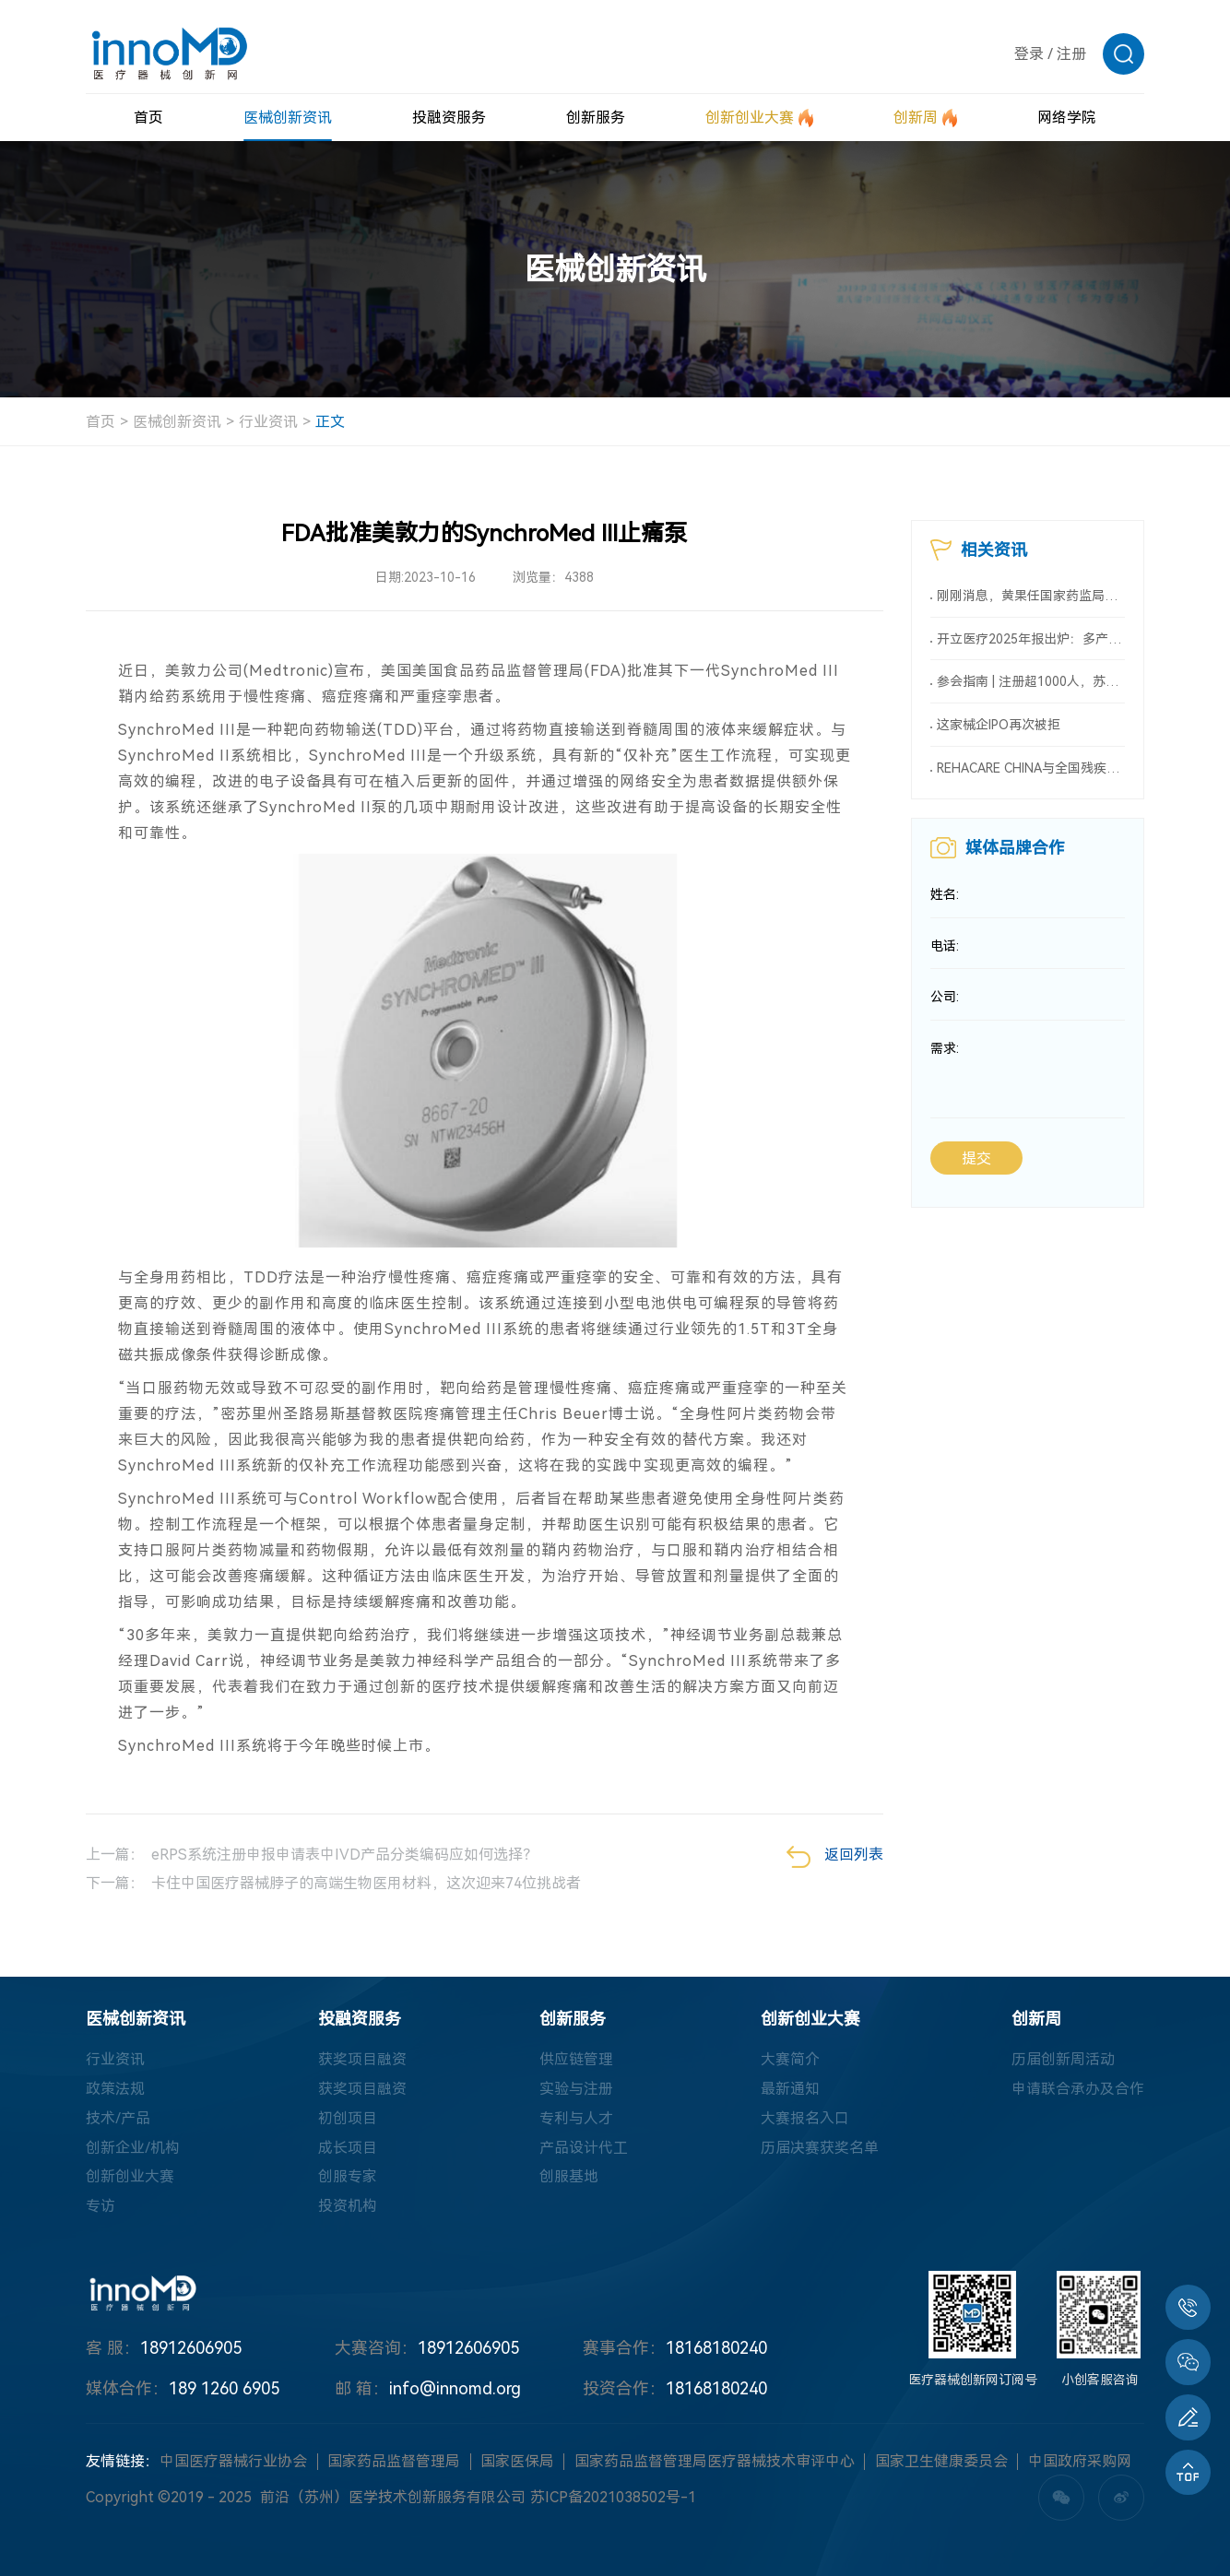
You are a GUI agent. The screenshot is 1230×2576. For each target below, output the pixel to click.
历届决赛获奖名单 (820, 2148)
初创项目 (347, 2118)
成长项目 (347, 2148)
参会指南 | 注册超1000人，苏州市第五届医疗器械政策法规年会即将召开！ (1030, 682)
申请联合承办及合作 (1077, 2088)
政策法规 (115, 2088)
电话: (944, 947)
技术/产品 (118, 2118)
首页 (100, 422)
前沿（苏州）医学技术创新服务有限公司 (393, 2498)
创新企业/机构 (133, 2148)
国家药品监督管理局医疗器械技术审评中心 (714, 2462)
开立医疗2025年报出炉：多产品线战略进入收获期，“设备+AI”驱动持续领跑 (1030, 639)
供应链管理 (576, 2059)
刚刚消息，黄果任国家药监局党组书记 (1030, 595)
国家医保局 (517, 2462)
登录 (1029, 54)
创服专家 (347, 2177)
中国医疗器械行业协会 (233, 2462)
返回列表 (834, 1857)
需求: (944, 1051)
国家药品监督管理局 (393, 2462)
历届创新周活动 (1063, 2059)
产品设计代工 (583, 2148)
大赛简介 (790, 2059)
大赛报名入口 (805, 2118)
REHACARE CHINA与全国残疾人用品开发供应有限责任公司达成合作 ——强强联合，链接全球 (1030, 769)
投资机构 (347, 2207)
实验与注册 (576, 2088)
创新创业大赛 (130, 2177)
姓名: (944, 896)
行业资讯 (268, 422)
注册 (1071, 54)
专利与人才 (576, 2118)
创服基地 (568, 2177)
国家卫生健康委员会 (941, 2462)
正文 (330, 422)
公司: (944, 999)
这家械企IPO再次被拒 (998, 725)
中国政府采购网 (1079, 2462)
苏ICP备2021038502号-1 (613, 2498)
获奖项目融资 (362, 2059)
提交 (976, 1161)
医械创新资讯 (177, 422)
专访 (100, 2207)
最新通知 (790, 2088)
